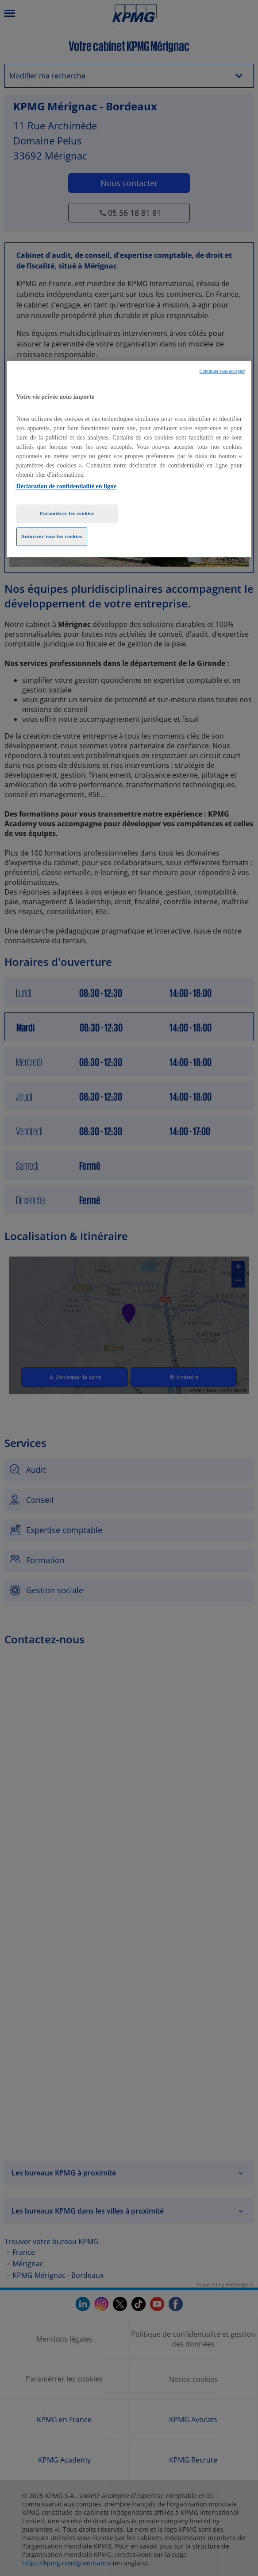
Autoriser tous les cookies (51, 536)
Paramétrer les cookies (67, 513)
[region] (129, 459)
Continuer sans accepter (222, 371)
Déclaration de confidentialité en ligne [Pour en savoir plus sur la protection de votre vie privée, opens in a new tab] (66, 486)
